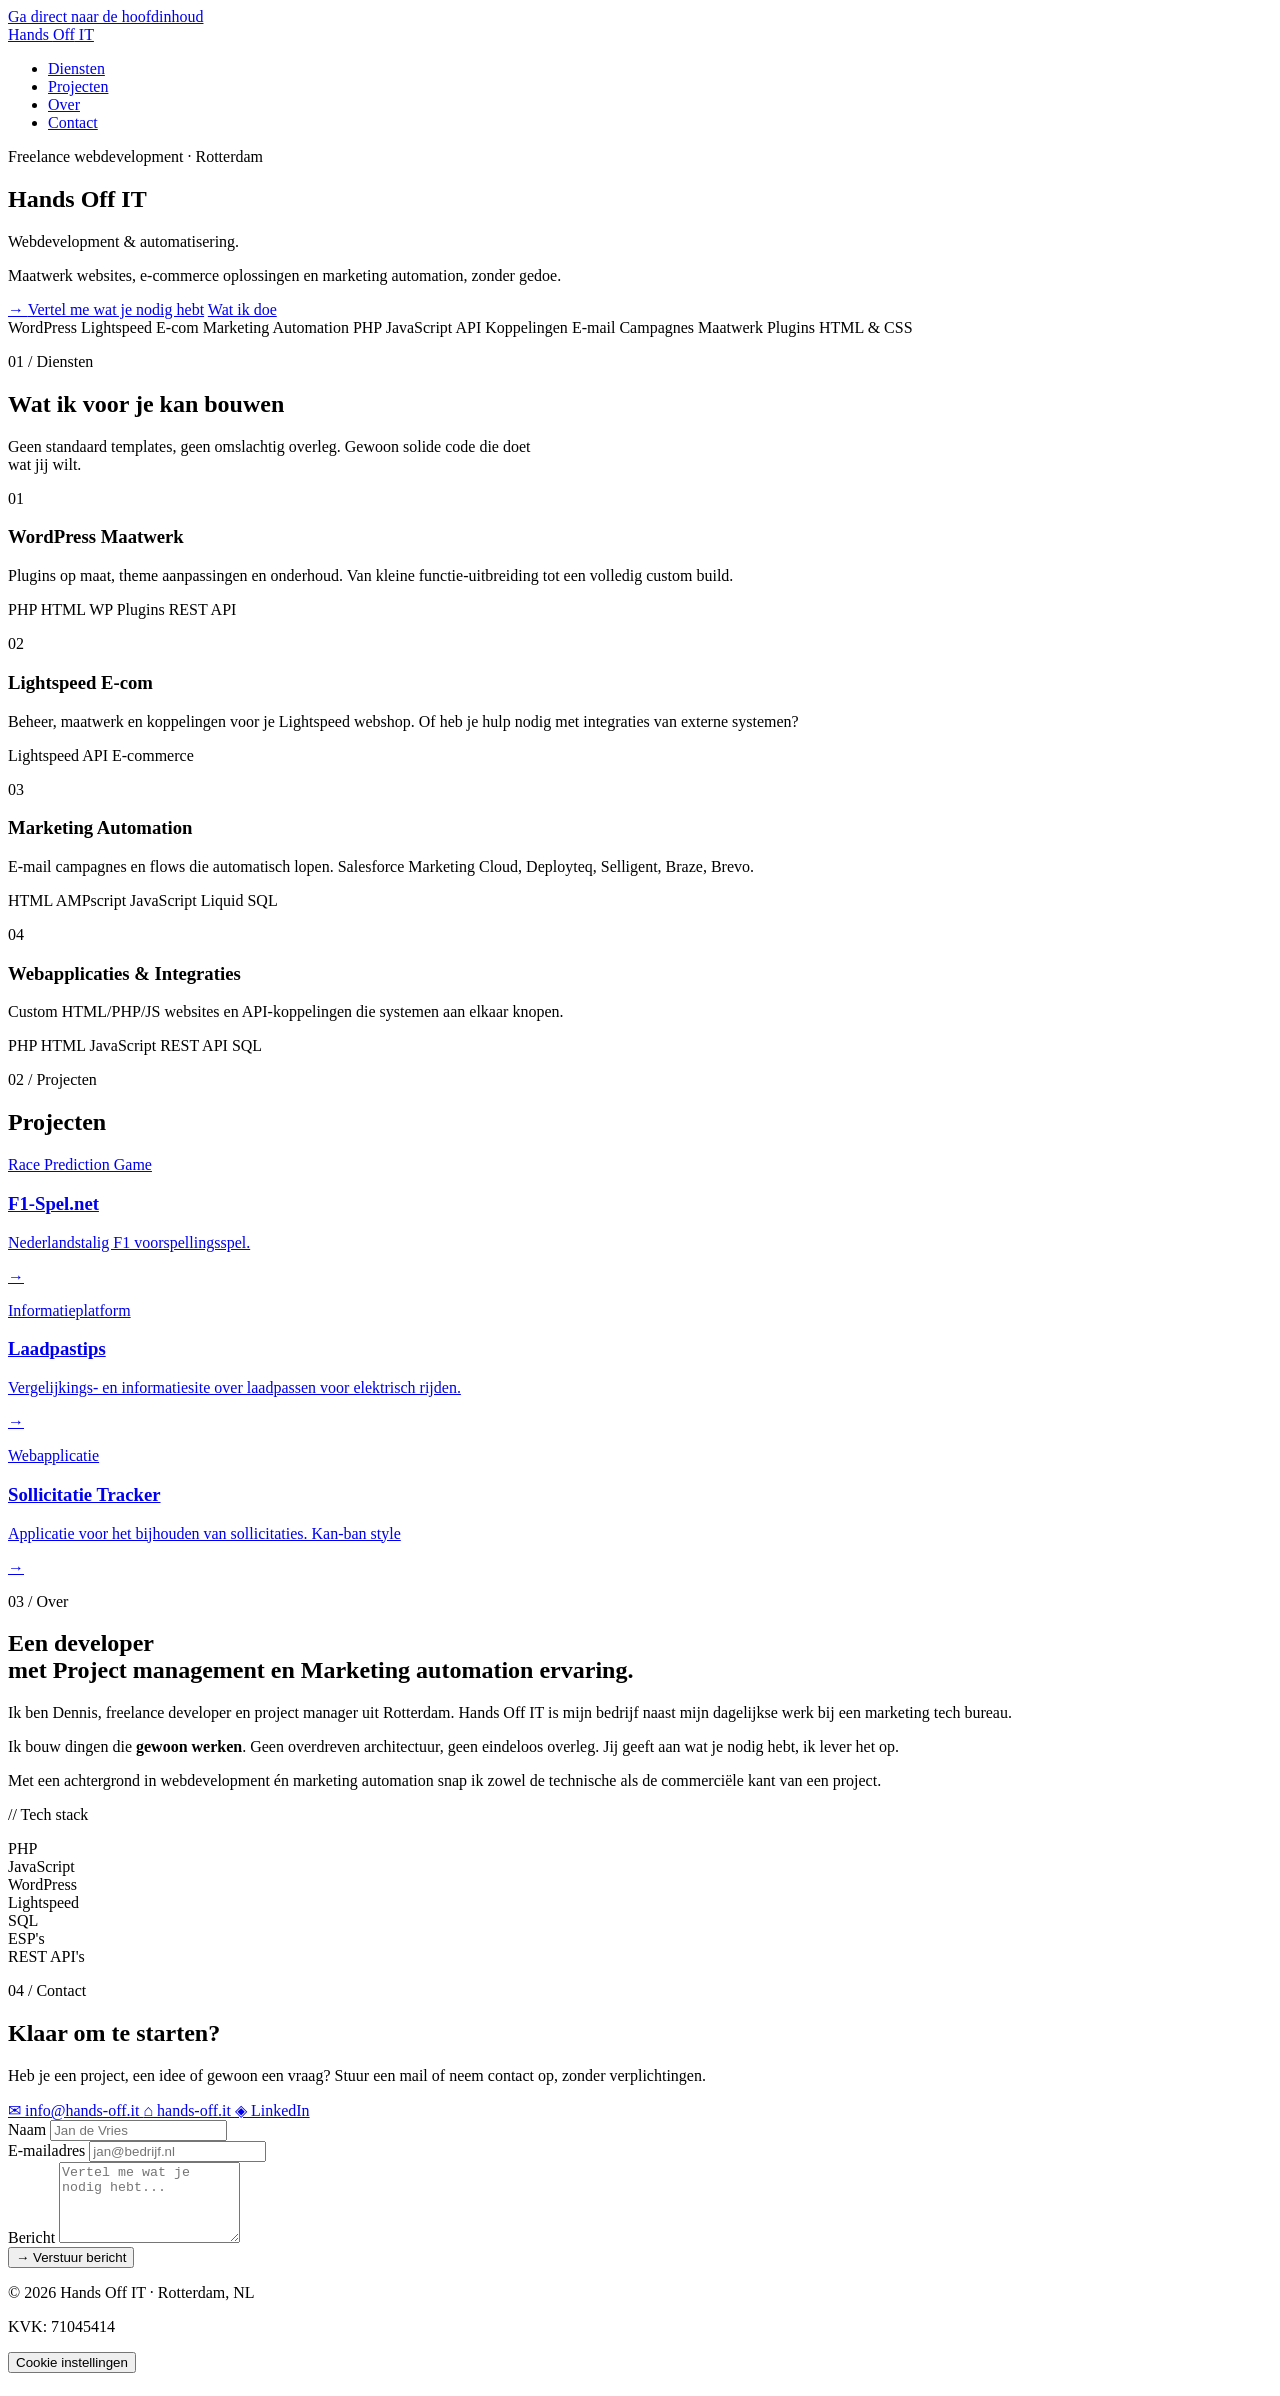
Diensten (76, 68)
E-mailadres (46, 2150)
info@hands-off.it (75, 2110)
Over (64, 104)
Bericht (31, 2252)
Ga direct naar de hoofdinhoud (105, 16)
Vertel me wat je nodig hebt (106, 309)
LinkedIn (272, 2110)
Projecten (78, 86)
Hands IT (51, 34)
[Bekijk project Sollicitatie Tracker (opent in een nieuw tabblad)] (640, 1511)
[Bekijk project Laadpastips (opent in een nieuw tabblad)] (640, 1366)
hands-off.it (189, 2110)
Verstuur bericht (71, 2272)
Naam (27, 2129)
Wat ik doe (242, 309)
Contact (73, 122)
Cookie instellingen (72, 2377)
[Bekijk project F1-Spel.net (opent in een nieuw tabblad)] (640, 1220)
